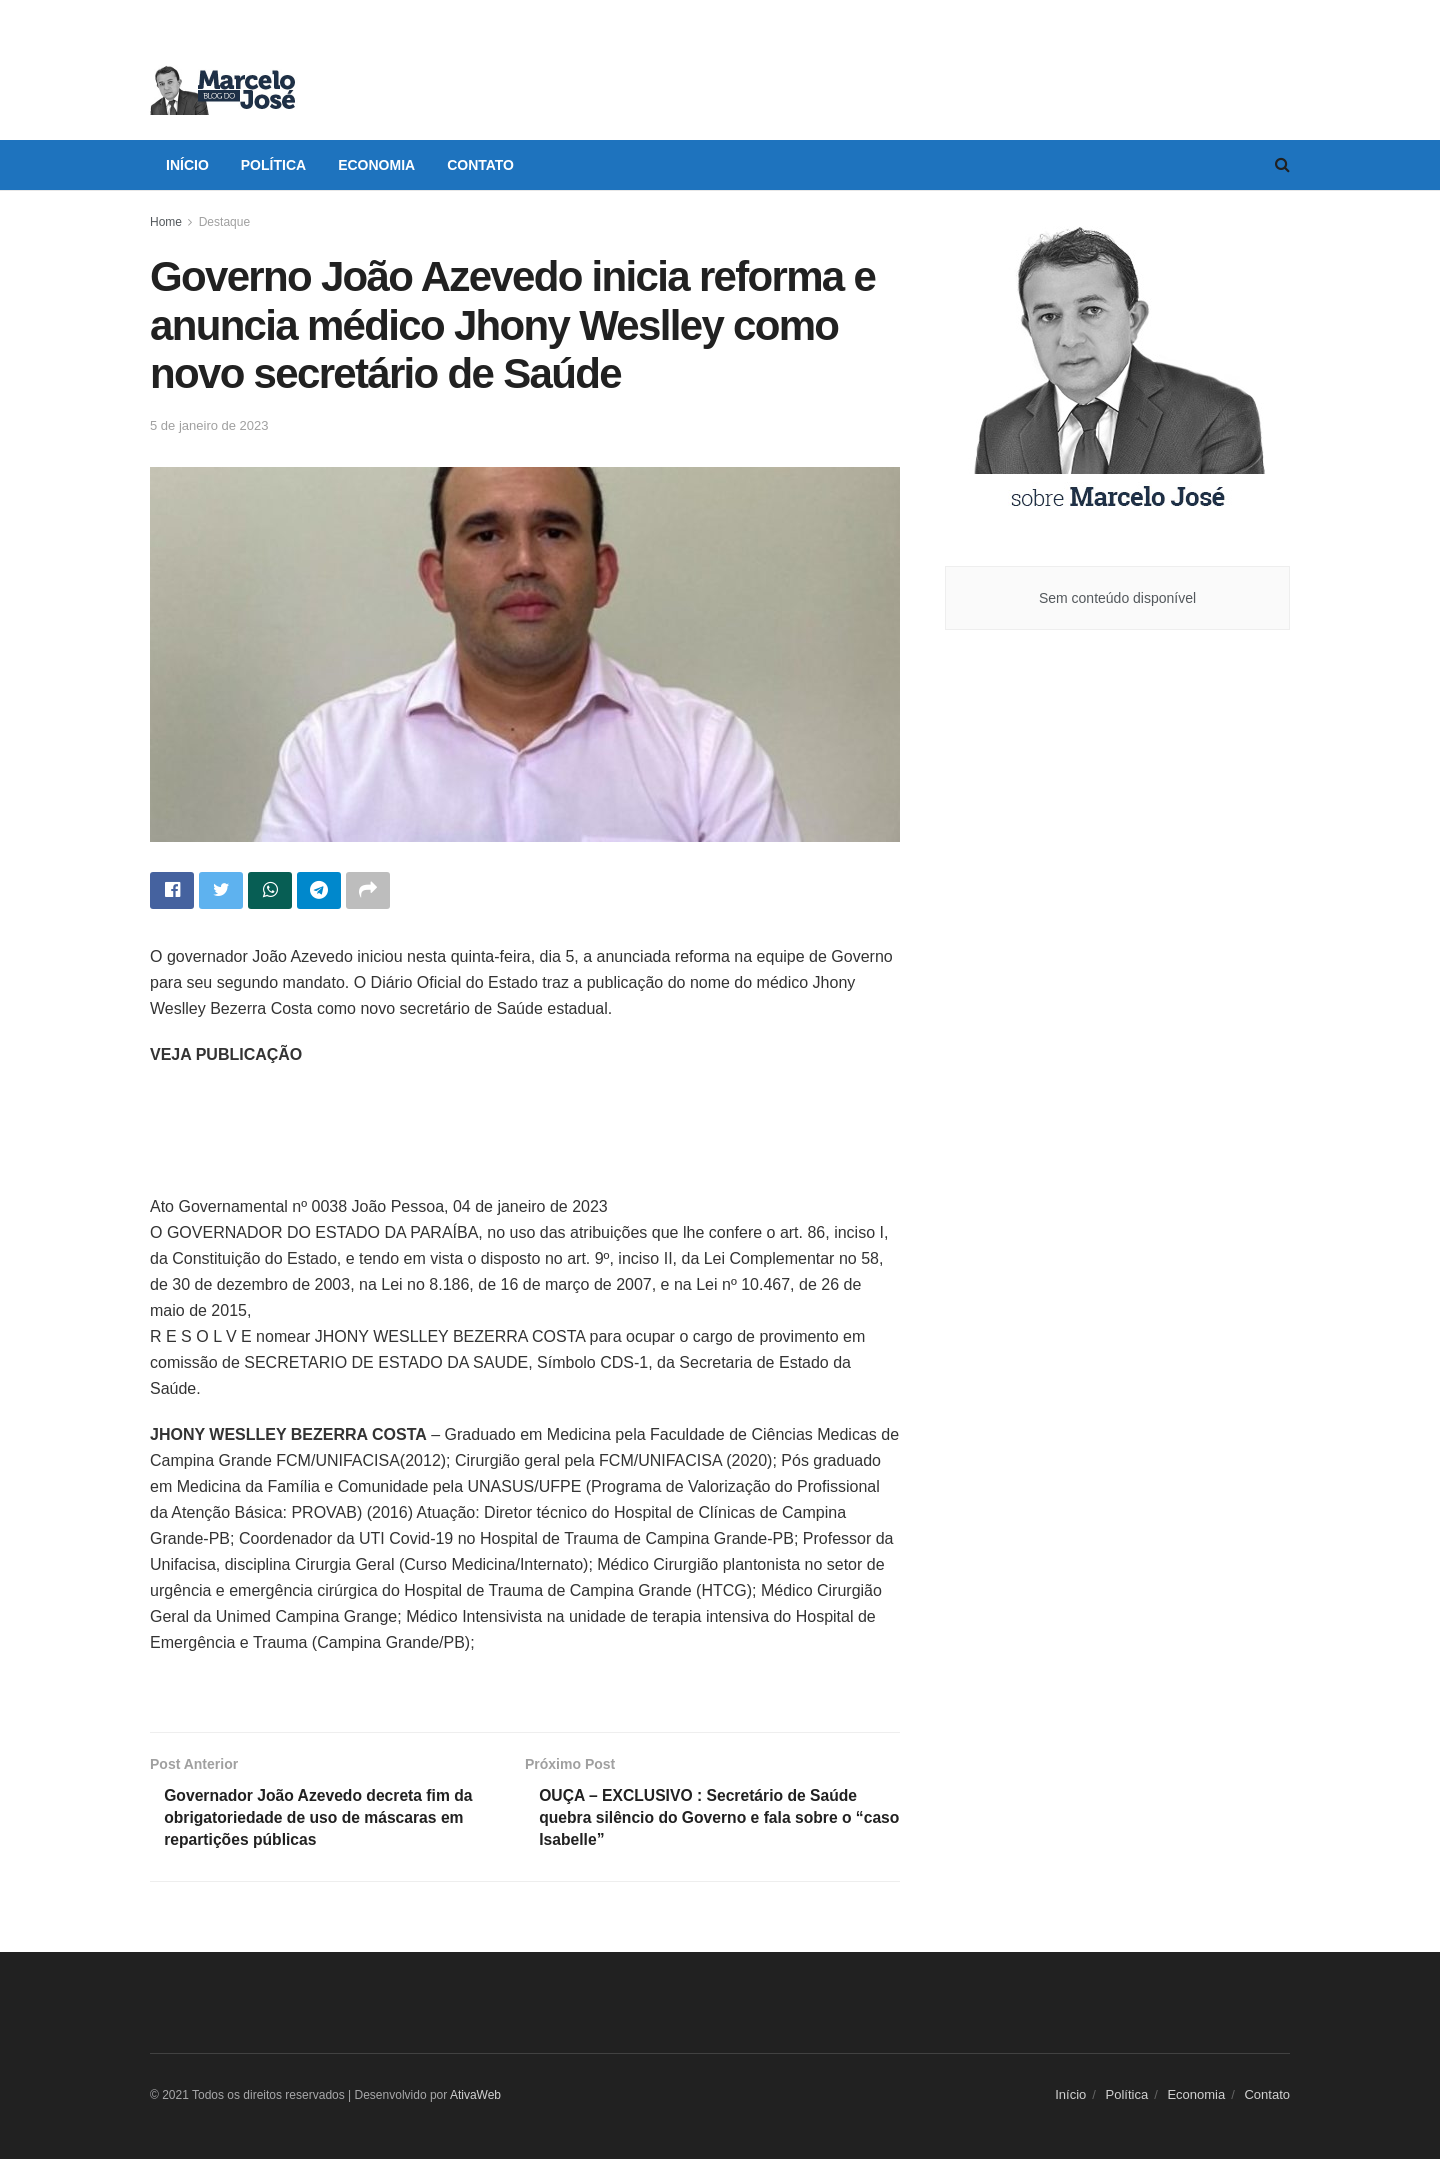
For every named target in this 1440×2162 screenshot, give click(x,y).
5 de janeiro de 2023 (209, 425)
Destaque (224, 222)
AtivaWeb (475, 2098)
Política (273, 165)
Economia (376, 165)
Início (187, 165)
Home (166, 222)
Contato (480, 165)
